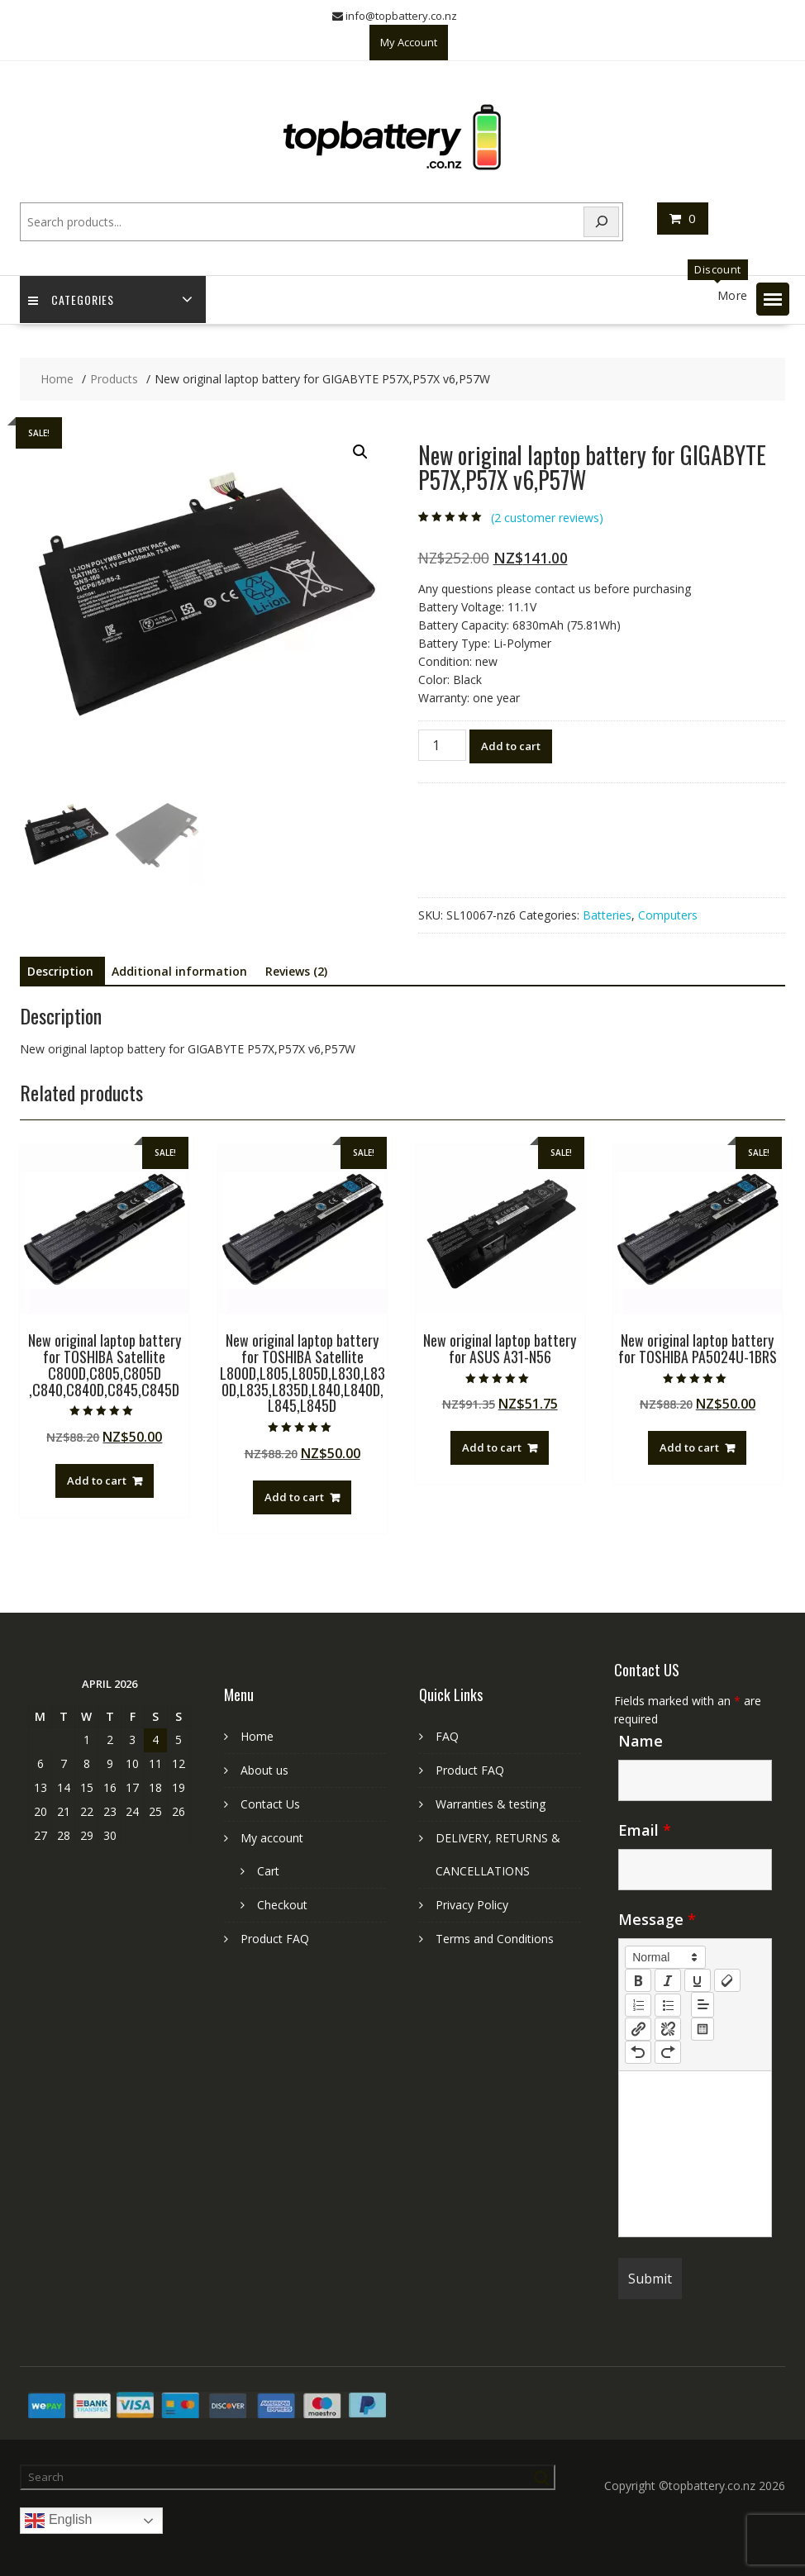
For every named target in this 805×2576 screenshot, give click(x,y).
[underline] (697, 1980)
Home (257, 1736)
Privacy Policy (472, 1905)
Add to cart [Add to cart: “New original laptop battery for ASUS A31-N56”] (492, 1447)
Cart (268, 1871)
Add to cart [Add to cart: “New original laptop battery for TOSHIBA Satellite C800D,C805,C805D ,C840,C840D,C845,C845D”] (96, 1480)
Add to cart (511, 746)
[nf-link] (638, 2029)
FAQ (447, 1736)
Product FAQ (275, 1938)
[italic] (668, 1980)
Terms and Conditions (495, 1938)
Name (640, 1741)
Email (644, 1830)
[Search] (602, 222)
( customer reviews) (547, 517)
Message (657, 1919)
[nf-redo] (668, 2052)
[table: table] (702, 2029)
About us (264, 1770)
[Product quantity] (442, 745)
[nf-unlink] (668, 2029)
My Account (408, 42)
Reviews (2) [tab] (296, 971)
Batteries (607, 915)
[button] (772, 299)
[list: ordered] (638, 2005)
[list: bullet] (668, 2005)
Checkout (282, 1905)
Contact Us (270, 1804)
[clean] (727, 1980)
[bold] (638, 1980)
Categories (71, 299)
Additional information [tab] (179, 971)
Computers (668, 915)
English (58, 2521)
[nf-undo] (638, 2052)
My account (272, 1838)
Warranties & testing (490, 1804)
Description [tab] (60, 971)
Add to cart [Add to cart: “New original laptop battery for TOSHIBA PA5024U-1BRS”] (689, 1447)
